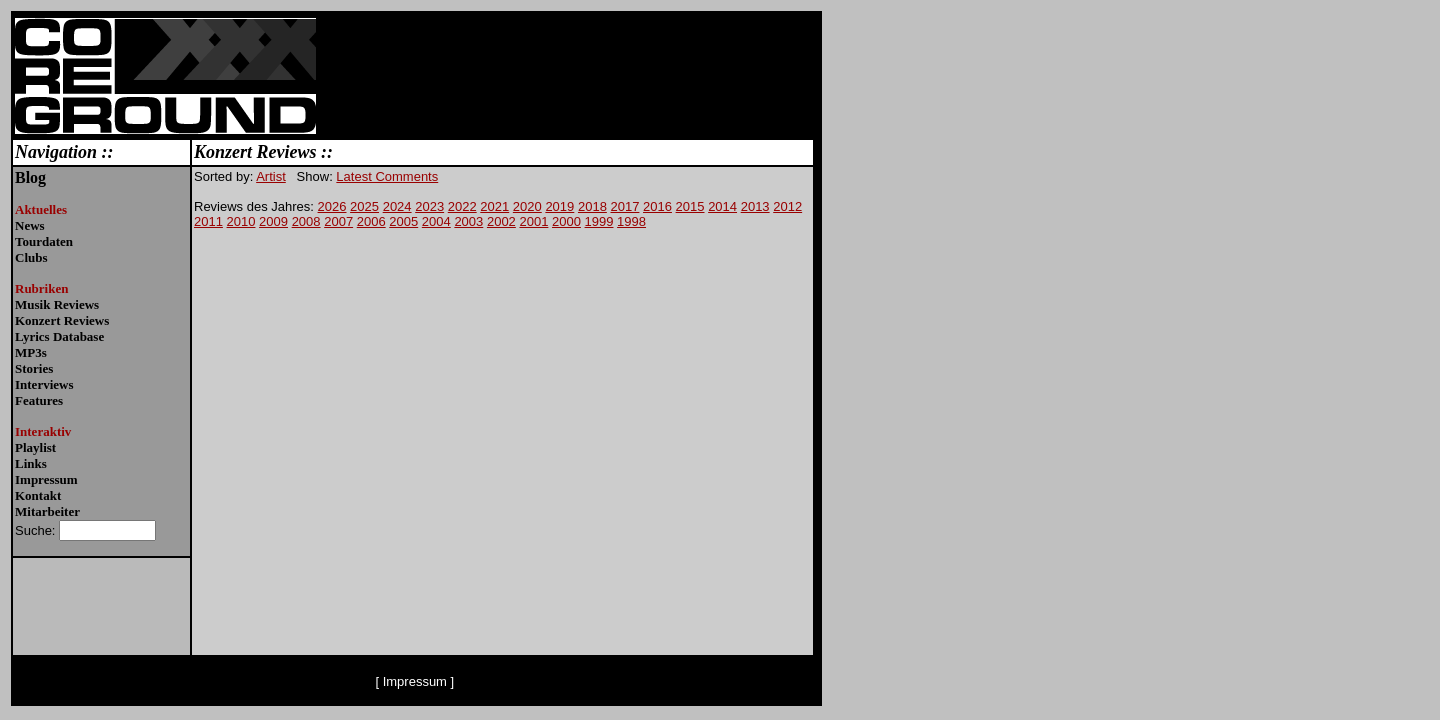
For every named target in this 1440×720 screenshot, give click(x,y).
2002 (501, 221)
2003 (468, 221)
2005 (403, 221)
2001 (533, 221)
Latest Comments (387, 176)
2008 (306, 221)
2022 (462, 206)
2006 (371, 221)
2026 (332, 206)
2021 (494, 206)
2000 (566, 221)
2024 (397, 206)
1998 (631, 221)
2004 (436, 221)
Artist (271, 176)
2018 (592, 206)
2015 (690, 206)
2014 (722, 206)
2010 (241, 221)
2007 (338, 221)
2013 (755, 206)
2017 (624, 206)
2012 (787, 206)
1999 (599, 221)
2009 (273, 221)
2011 (208, 221)
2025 (364, 206)
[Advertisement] (976, 136)
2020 (527, 206)
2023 (429, 206)
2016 (657, 206)
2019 (559, 206)
